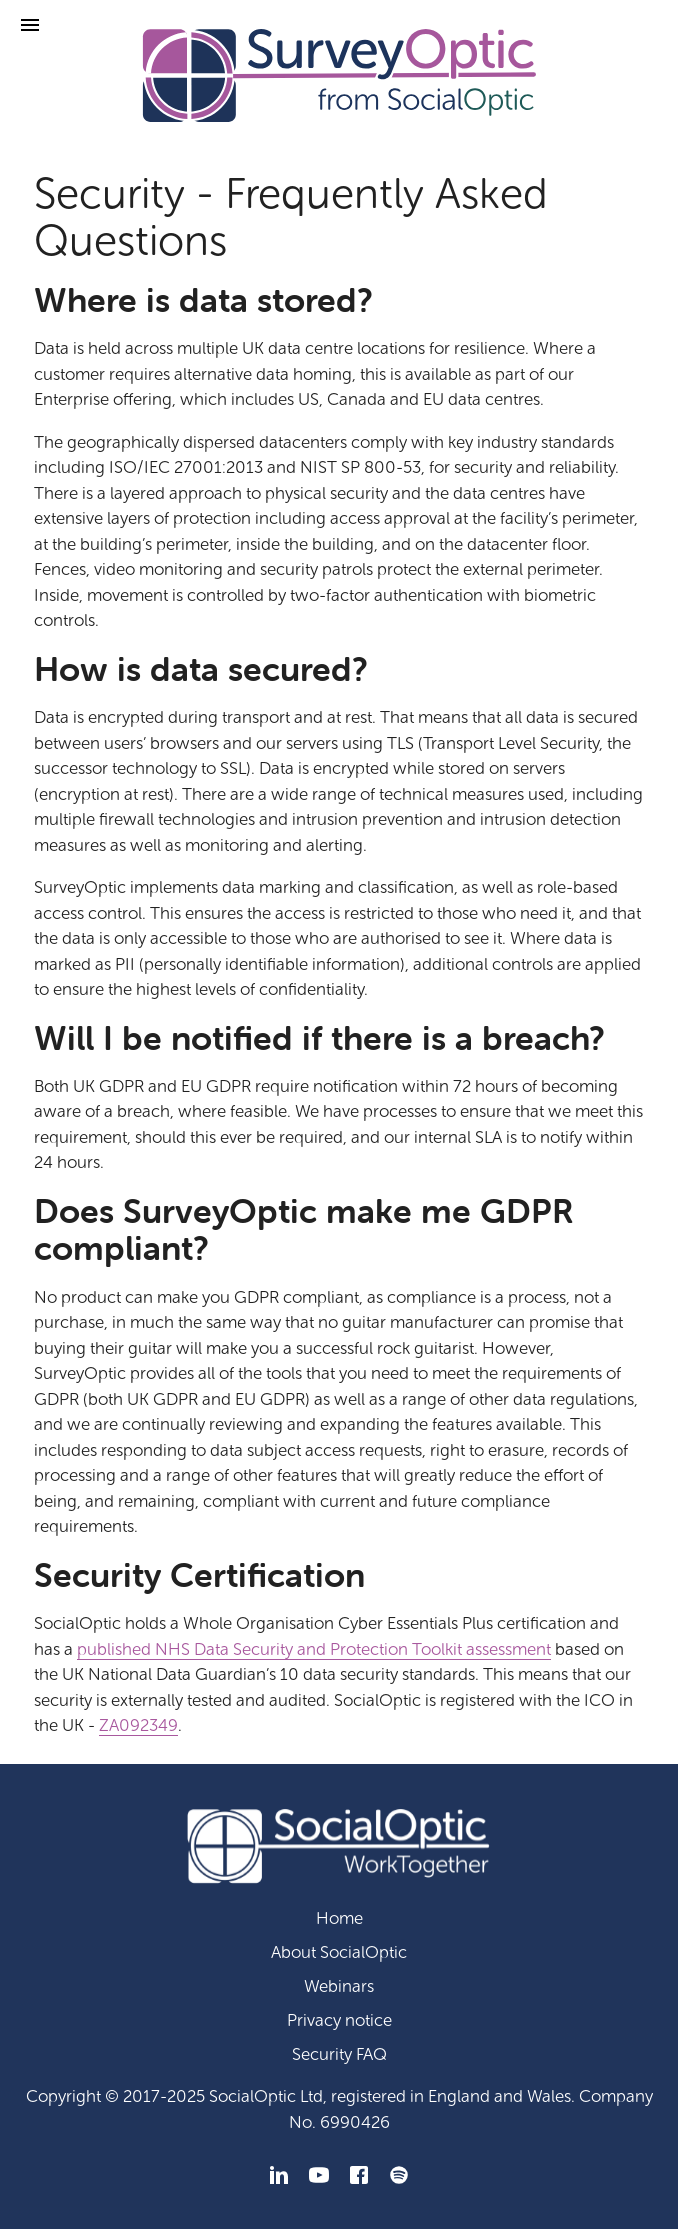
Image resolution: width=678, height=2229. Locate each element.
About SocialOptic (339, 1952)
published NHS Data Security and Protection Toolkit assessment (314, 1649)
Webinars (339, 1986)
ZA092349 (138, 1725)
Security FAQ (339, 2054)
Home (339, 1918)
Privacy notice (339, 2020)
